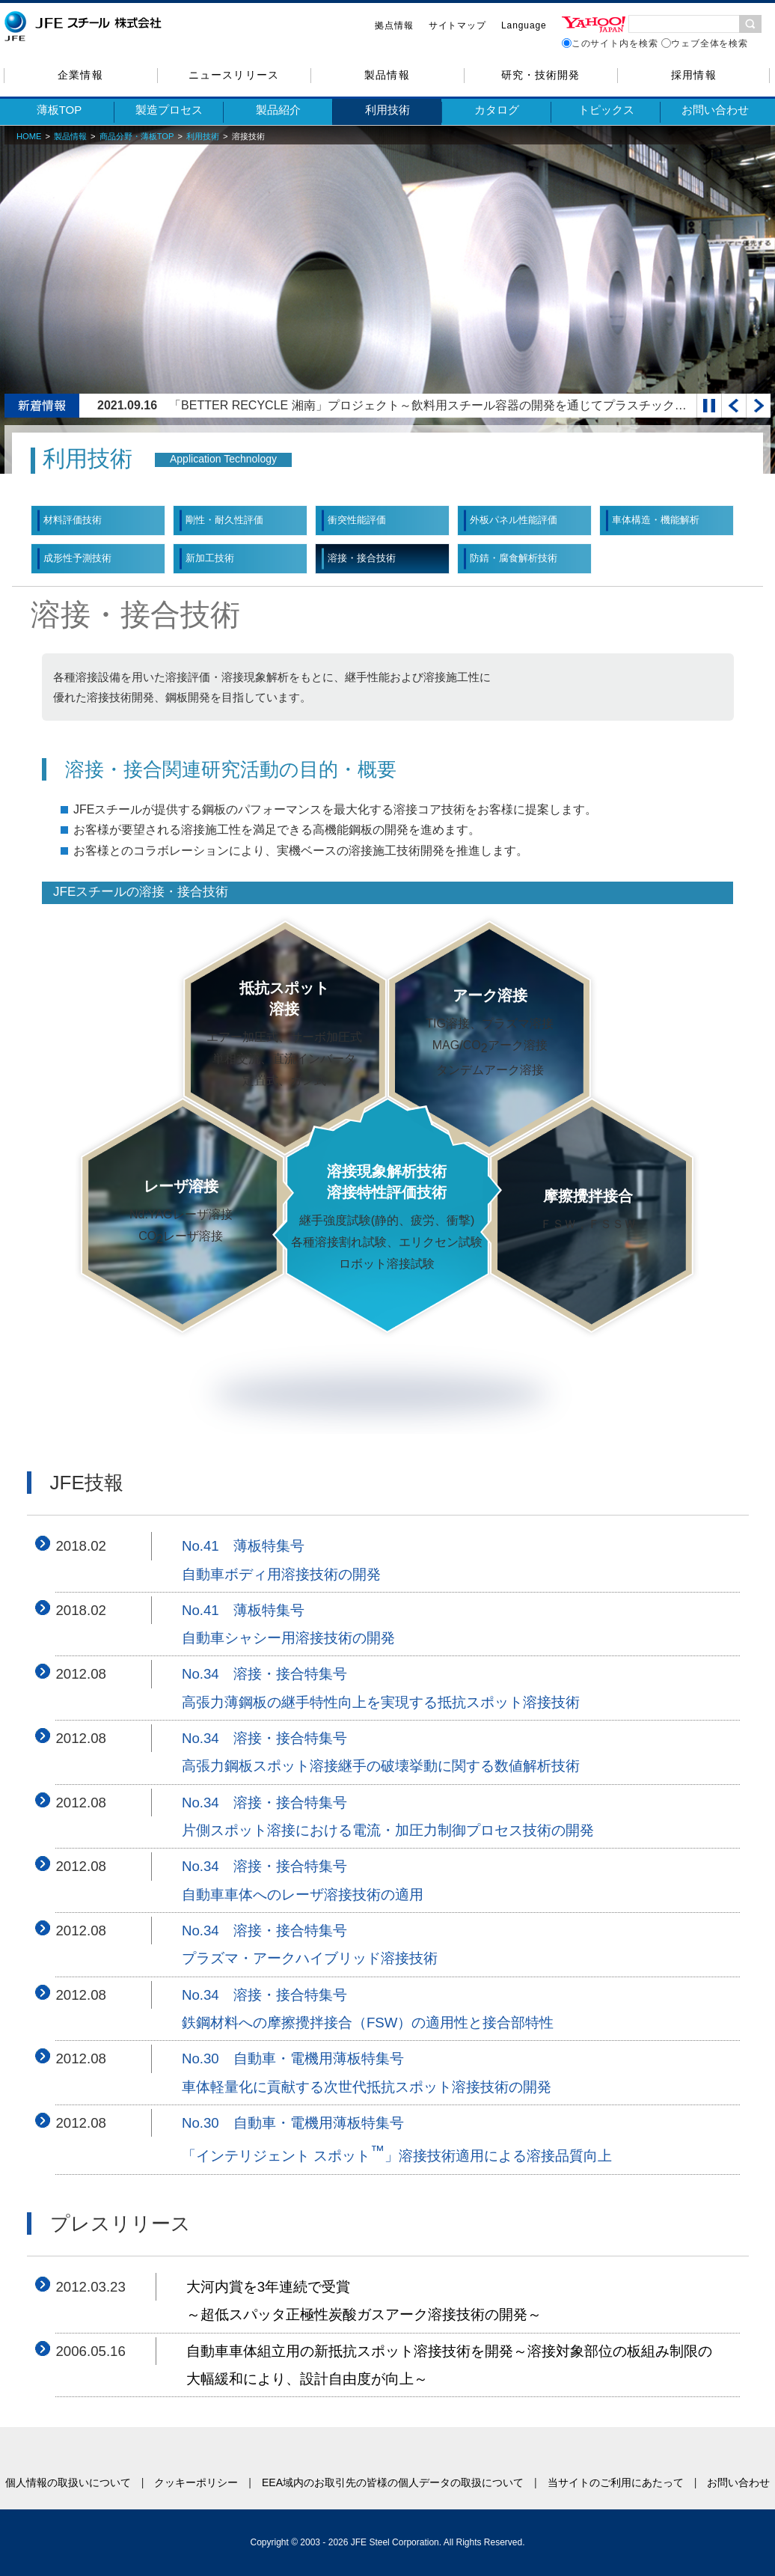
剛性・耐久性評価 (224, 519)
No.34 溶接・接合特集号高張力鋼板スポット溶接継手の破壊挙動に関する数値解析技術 (381, 1752)
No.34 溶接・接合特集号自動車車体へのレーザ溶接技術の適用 (302, 1880)
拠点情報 (394, 25)
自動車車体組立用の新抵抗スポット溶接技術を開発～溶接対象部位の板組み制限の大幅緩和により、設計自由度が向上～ (449, 2365)
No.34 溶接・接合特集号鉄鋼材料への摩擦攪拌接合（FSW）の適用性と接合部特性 (368, 2008)
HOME (29, 136)
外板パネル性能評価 (513, 519)
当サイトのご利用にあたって (616, 2482)
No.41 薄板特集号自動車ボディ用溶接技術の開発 (281, 1559)
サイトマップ (457, 25)
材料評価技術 (72, 519)
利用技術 (387, 109)
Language (524, 25)
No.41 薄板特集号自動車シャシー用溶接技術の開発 (288, 1624)
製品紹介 (278, 109)
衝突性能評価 (357, 519)
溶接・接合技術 (362, 558)
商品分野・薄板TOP (136, 136)
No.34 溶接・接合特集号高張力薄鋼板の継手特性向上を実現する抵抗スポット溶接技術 (381, 1687)
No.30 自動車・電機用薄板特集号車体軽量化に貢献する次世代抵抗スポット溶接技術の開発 (366, 2072)
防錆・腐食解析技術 (513, 558)
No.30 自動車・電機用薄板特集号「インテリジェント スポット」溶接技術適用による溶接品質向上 (397, 2139)
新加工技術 (210, 558)
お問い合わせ (715, 109)
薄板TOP (59, 109)
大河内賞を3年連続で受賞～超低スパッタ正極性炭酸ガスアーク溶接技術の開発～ (364, 2300)
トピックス (606, 109)
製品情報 (386, 75)
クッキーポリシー (196, 2482)
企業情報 (80, 75)
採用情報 (693, 75)
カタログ (496, 109)
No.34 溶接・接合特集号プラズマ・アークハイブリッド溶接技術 (310, 1944)
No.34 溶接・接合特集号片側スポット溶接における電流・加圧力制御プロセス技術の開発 (388, 1816)
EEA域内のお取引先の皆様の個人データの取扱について (393, 2482)
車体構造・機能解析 (655, 519)
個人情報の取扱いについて (68, 2482)
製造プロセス (169, 109)
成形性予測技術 (77, 558)
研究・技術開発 (540, 75)
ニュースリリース (233, 75)
